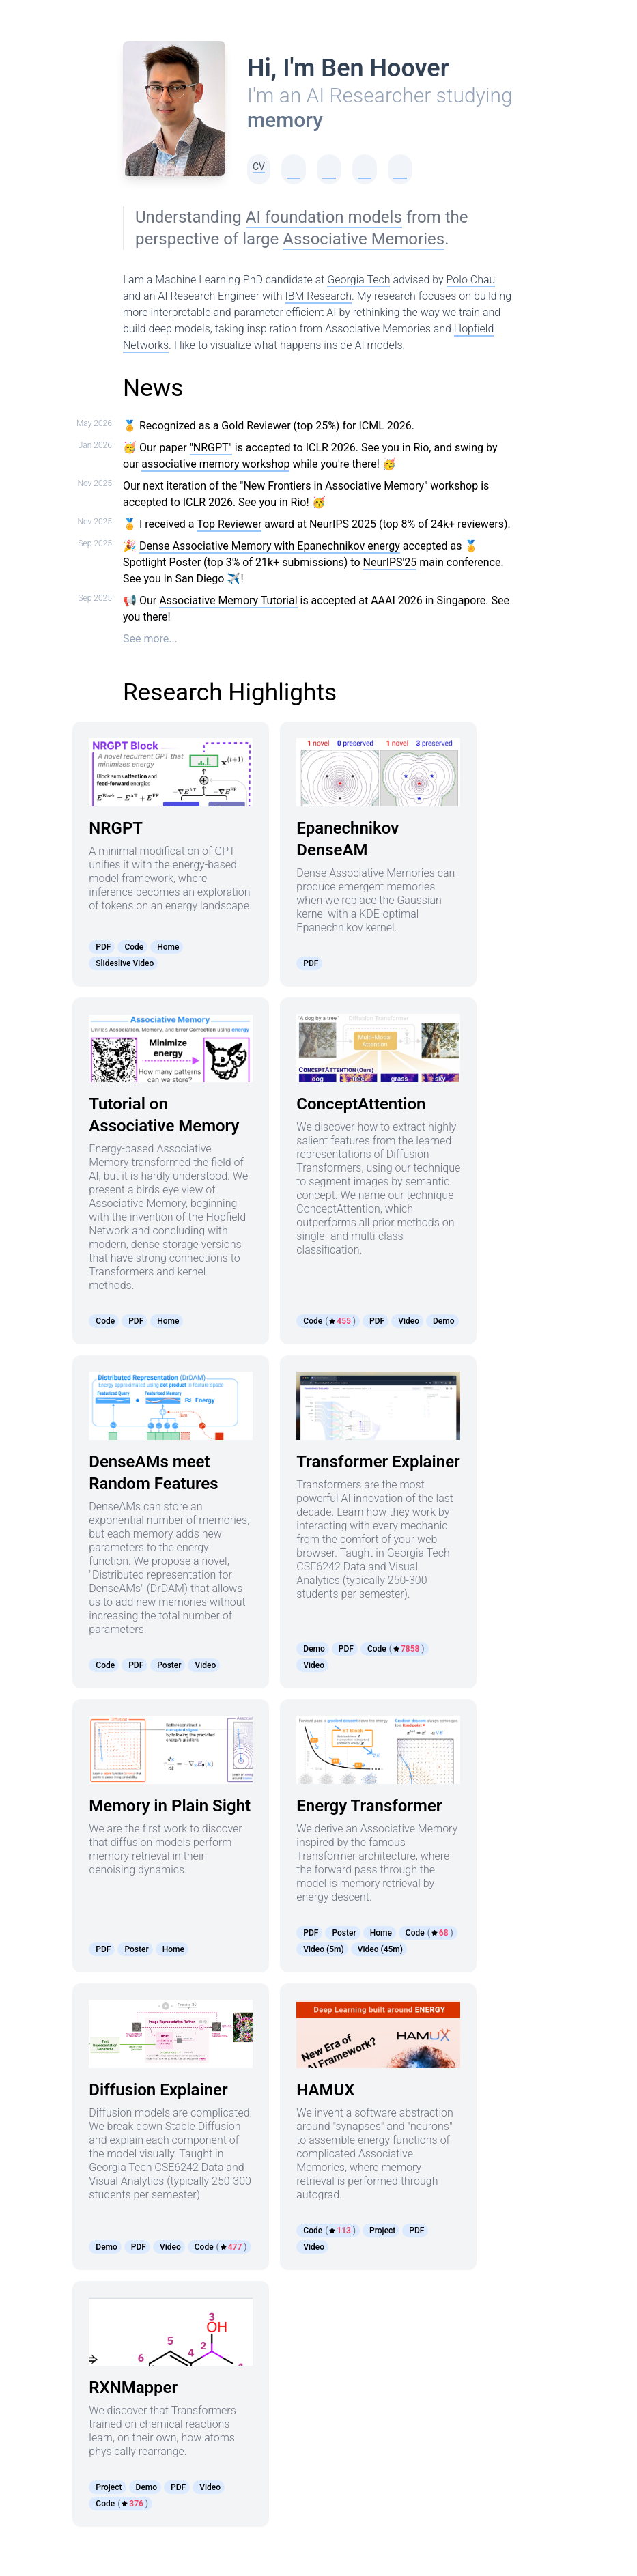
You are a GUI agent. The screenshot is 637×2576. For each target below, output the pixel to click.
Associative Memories (363, 239)
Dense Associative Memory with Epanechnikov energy (269, 545)
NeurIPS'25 (389, 562)
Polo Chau (471, 279)
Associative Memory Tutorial (228, 600)
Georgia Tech (358, 279)
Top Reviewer (229, 524)
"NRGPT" (211, 447)
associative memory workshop (215, 463)
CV (259, 166)
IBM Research (318, 295)
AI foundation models (324, 217)
